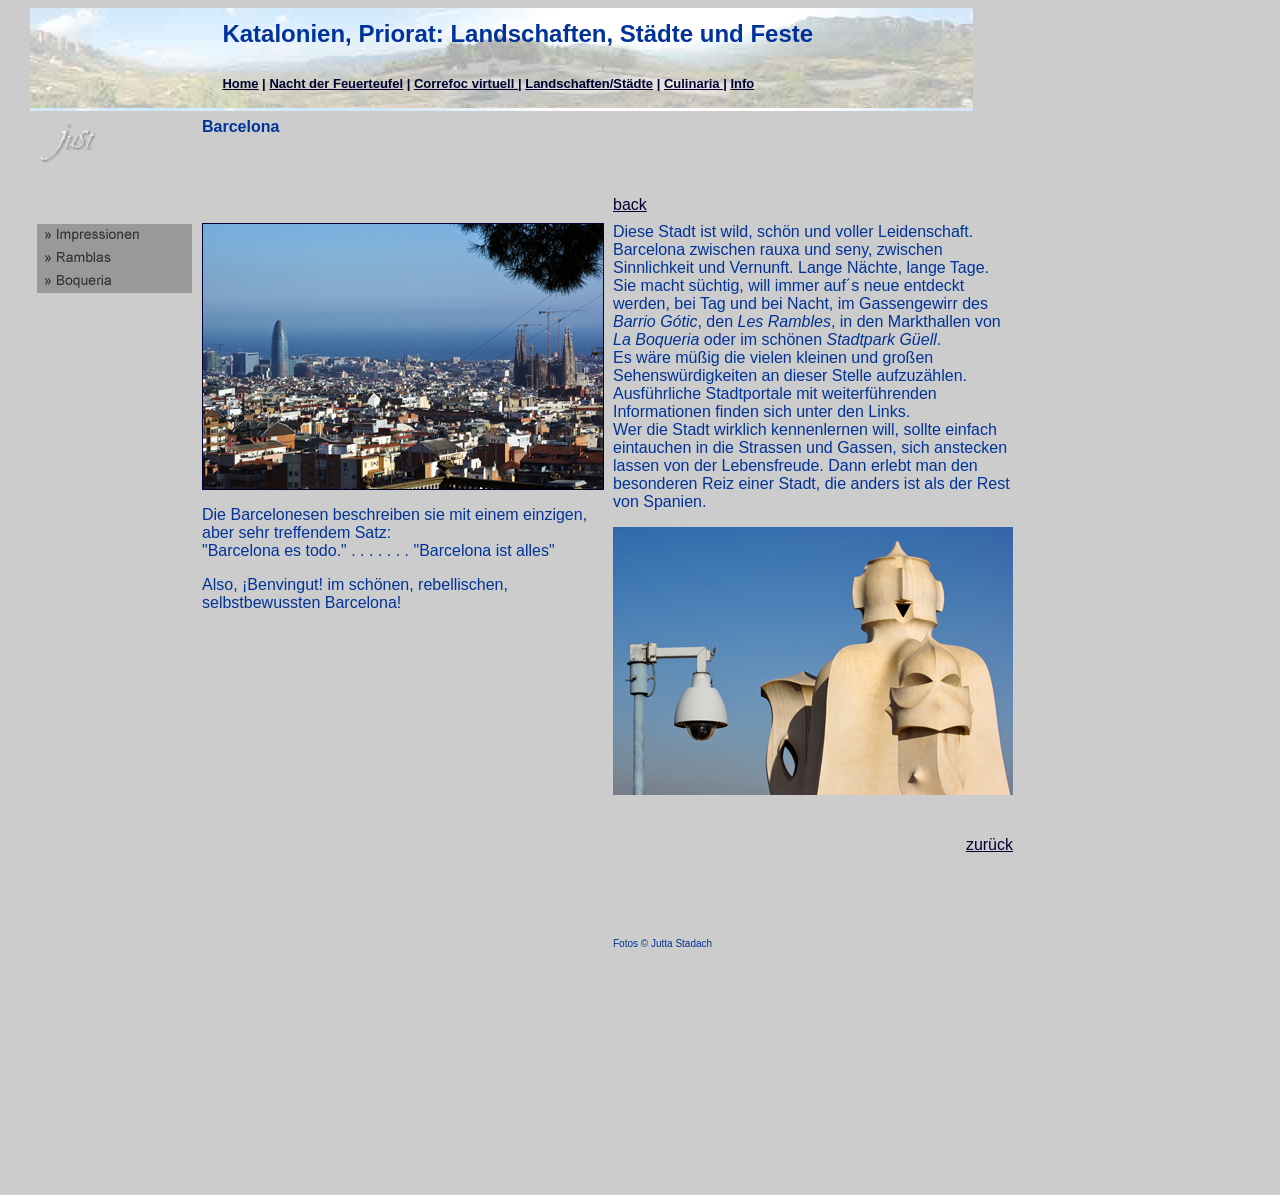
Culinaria (693, 83)
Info (742, 83)
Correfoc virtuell (466, 83)
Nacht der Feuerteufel (336, 83)
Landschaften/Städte (589, 83)
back (630, 204)
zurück (989, 844)
